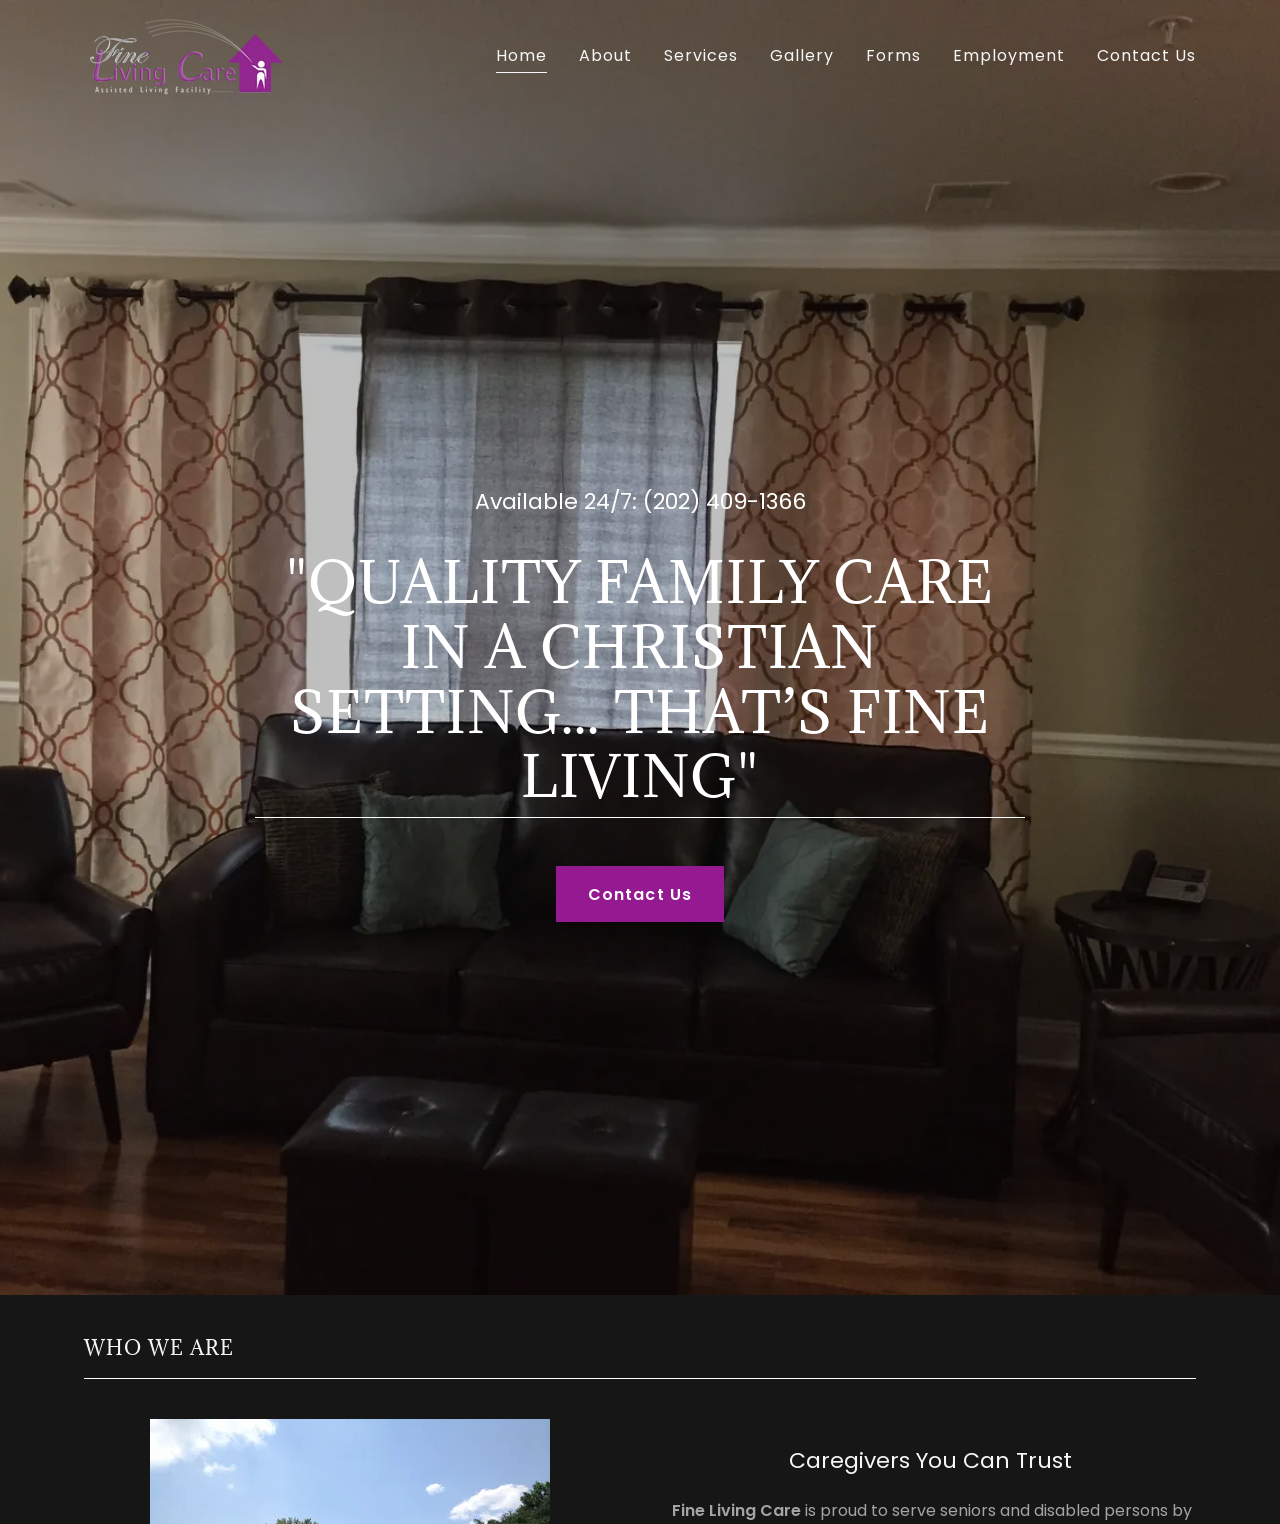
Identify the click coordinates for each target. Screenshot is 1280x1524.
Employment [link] (1009, 55)
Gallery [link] (802, 55)
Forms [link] (893, 55)
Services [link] (701, 55)
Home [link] (521, 55)
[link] (184, 54)
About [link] (605, 55)
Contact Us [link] (1146, 55)
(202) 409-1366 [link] (724, 501)
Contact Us (639, 894)
